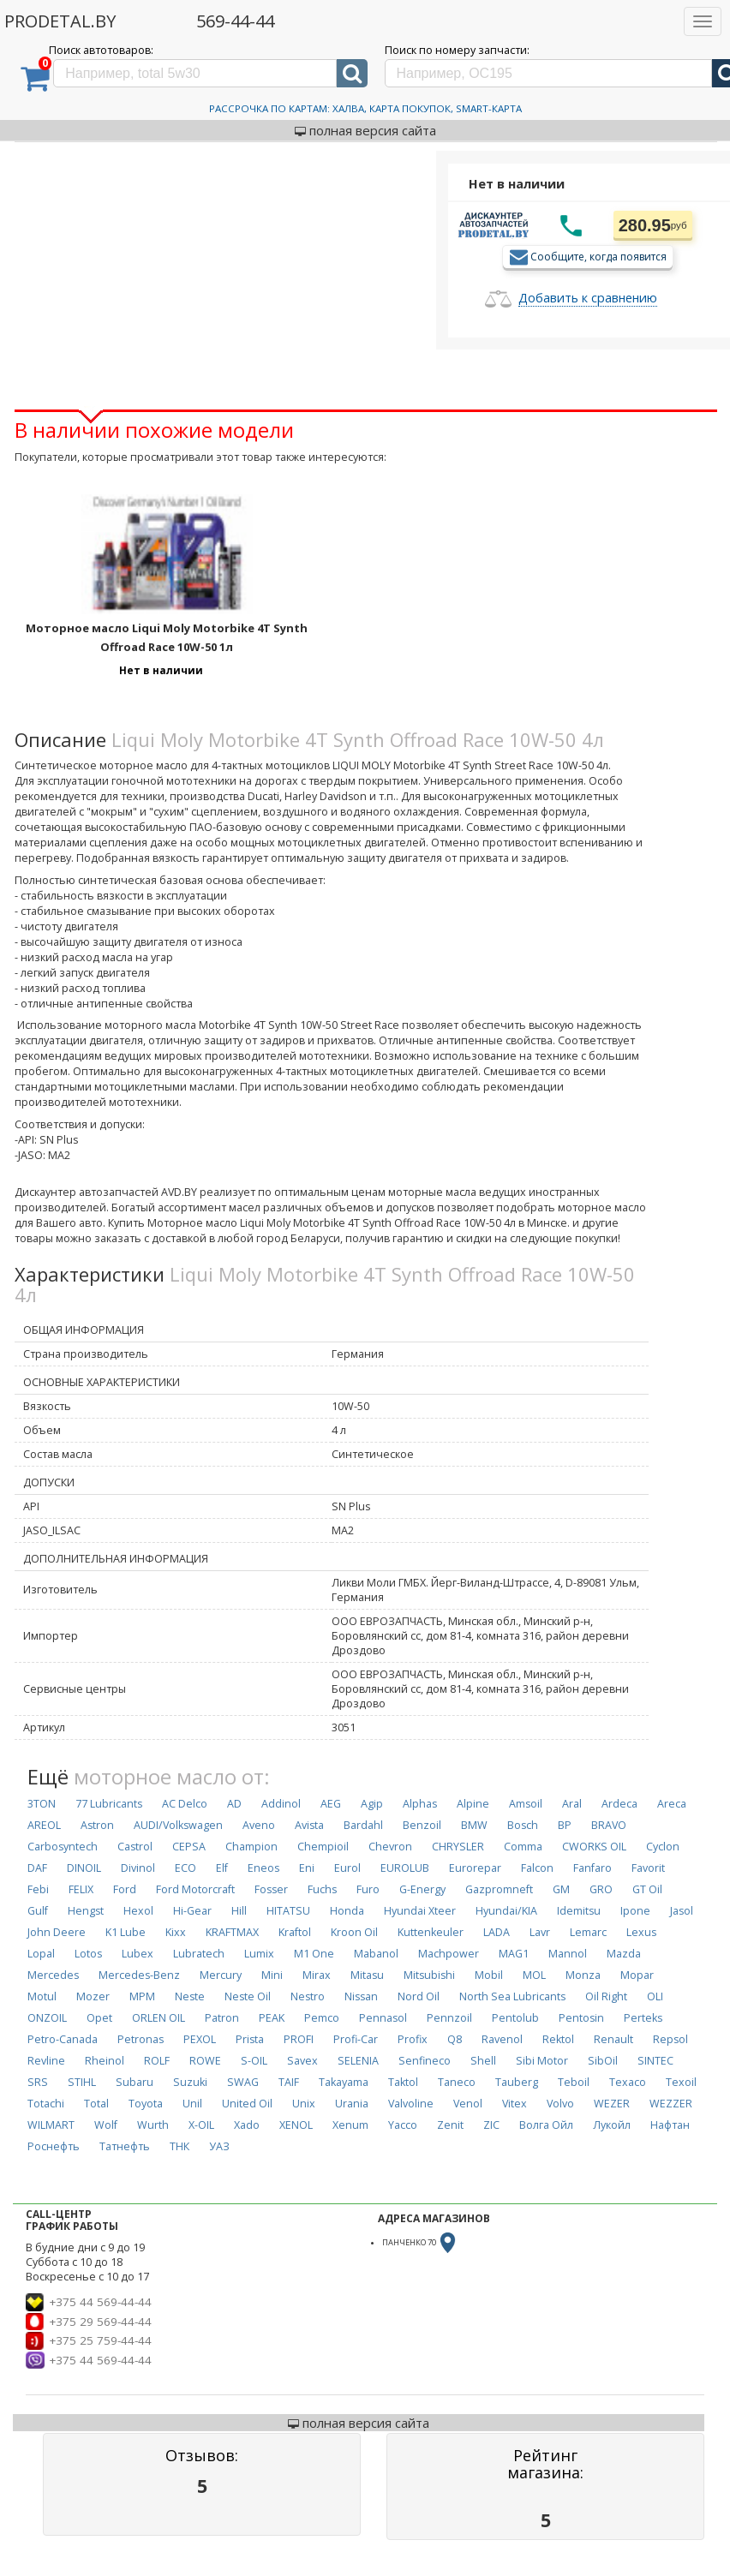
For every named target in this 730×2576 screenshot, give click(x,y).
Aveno (258, 1825)
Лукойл (612, 2125)
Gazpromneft (499, 1889)
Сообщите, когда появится (598, 255)
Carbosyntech (62, 1846)
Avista (309, 1825)
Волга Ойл (546, 2125)
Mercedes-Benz (139, 1975)
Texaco (627, 2082)
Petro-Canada (62, 2039)
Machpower (448, 1953)
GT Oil (647, 1889)
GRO (601, 1889)
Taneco (457, 2082)
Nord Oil (419, 1996)
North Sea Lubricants (512, 1996)
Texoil (681, 2082)
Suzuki (190, 2082)
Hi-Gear (192, 1911)
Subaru (134, 2082)
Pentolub (515, 2018)
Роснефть (53, 2146)
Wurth (153, 2125)
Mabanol (376, 1953)
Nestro (307, 1996)
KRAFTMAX (232, 1932)
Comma (523, 1846)
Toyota (146, 2103)
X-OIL (201, 2125)
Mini (272, 1975)
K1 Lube (125, 1932)
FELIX (81, 1889)
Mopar (637, 1975)
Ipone (635, 1911)
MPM (142, 1996)
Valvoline (411, 2103)
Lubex (137, 1953)
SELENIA (358, 2060)
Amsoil (525, 1803)
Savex (302, 2060)
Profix (413, 2039)
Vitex (514, 2103)
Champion (251, 1846)
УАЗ (219, 2146)
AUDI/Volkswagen (178, 1825)
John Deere (56, 1932)
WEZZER (670, 2103)
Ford (124, 1889)
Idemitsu (579, 1911)
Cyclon (662, 1846)
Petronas (140, 2039)
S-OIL (254, 2060)
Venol (467, 2103)
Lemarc (588, 1932)
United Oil (247, 2103)
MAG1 (514, 1953)
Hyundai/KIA (506, 1911)
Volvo (560, 2103)
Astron (97, 1825)
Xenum (350, 2125)
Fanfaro (592, 1868)
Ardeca (619, 1803)
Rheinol (104, 2060)
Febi (38, 1889)
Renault (613, 2039)
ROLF (157, 2060)
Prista (250, 2039)
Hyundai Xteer (420, 1911)
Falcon (537, 1868)
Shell (483, 2060)
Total (96, 2103)
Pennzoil (449, 2018)
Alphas (420, 1803)
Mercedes (53, 1975)
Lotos (88, 1953)
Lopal (41, 1953)
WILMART (51, 2125)
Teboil (573, 2082)
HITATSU (288, 1911)
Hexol (138, 1911)
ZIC (491, 2125)
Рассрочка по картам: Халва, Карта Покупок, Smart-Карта (365, 108)
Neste (190, 1996)
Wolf (105, 2125)
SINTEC (655, 2060)
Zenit (450, 2125)
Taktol (403, 2082)
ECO (185, 1868)
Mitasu (367, 1975)
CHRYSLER (458, 1846)
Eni (306, 1868)
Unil (192, 2103)
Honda (347, 1911)
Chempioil (323, 1846)
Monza (583, 1975)
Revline (46, 2060)
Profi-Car (355, 2039)
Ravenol (502, 2039)
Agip (372, 1803)
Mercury (221, 1975)
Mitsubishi (429, 1975)
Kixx (175, 1932)
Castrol (135, 1846)
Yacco (402, 2125)
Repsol (670, 2039)
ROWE (205, 2060)
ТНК (179, 2146)
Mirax (316, 1975)
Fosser (271, 1889)
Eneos (263, 1868)
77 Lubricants (108, 1803)
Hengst (86, 1911)
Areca (671, 1803)
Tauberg (516, 2082)
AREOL (44, 1825)
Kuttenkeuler (431, 1932)
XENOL (296, 2125)
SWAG (243, 2082)
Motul (42, 1996)
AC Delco (184, 1803)
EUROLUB (404, 1868)
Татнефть (124, 2146)
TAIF (288, 2082)
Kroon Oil (354, 1932)
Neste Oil (247, 1996)
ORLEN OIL (158, 2018)
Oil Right (606, 1996)
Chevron (390, 1846)
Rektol (558, 2039)
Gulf (37, 1911)
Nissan (361, 1996)
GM (561, 1889)
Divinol (138, 1868)
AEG (330, 1803)
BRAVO (608, 1825)
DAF (37, 1868)
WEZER (612, 2103)
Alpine (473, 1803)
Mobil (489, 1975)
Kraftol (294, 1932)
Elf (222, 1868)
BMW (474, 1825)
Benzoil (422, 1825)
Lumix (259, 1953)
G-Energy (422, 1889)
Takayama (343, 2082)
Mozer (93, 1996)
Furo (368, 1889)
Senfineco (424, 2060)
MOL (534, 1975)
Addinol (281, 1803)
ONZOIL (47, 2018)
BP (564, 1825)
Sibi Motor (542, 2060)
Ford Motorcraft (195, 1889)
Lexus (641, 1932)
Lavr (540, 1932)
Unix (303, 2103)
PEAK (271, 2018)
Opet (99, 2018)
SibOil (603, 2060)
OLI (655, 1996)
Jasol (681, 1911)
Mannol (567, 1953)
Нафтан (670, 2125)
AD (234, 1803)
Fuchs (322, 1889)
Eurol (347, 1868)
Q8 (454, 2039)
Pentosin (581, 2018)
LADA (496, 1932)
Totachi (45, 2103)
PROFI (299, 2039)
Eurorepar (475, 1868)
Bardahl (363, 1825)
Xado (247, 2125)
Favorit (648, 1868)
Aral (572, 1803)
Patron (222, 2018)
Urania (351, 2103)
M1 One (314, 1953)
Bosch (522, 1825)
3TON (41, 1803)
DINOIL (84, 1868)
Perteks (643, 2018)
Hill (239, 1911)
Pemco (321, 2018)
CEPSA (189, 1846)
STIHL (82, 2082)
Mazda (624, 1953)
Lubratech (198, 1953)
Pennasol (383, 2018)
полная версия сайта (365, 130)
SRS (37, 2082)
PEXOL (199, 2039)
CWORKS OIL (594, 1846)
